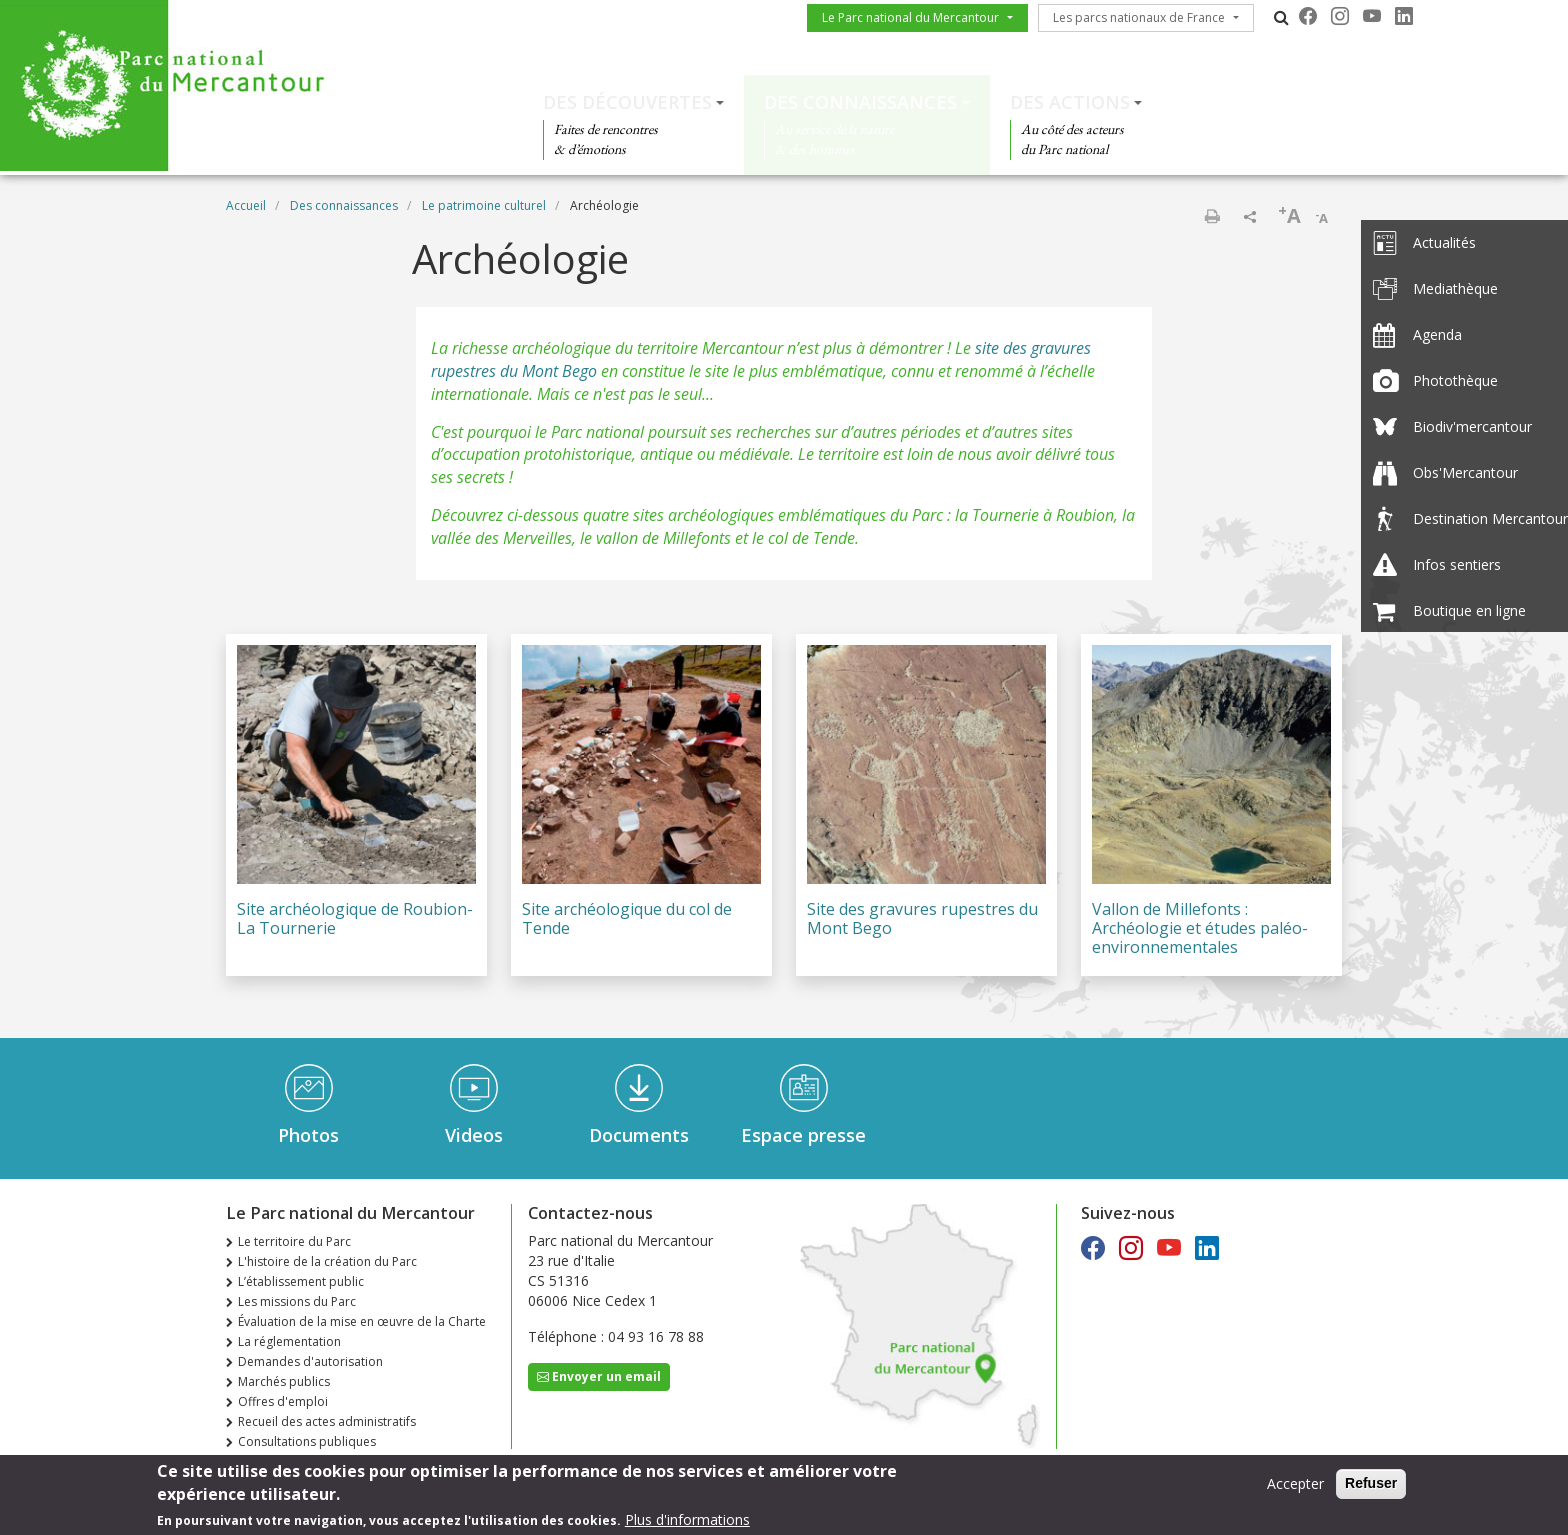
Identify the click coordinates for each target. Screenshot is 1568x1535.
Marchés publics (284, 1381)
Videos (474, 1135)
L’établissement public (301, 1281)
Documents (639, 1135)
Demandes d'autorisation (310, 1361)
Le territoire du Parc (294, 1241)
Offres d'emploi (283, 1401)
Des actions (1070, 102)
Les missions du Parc (297, 1301)
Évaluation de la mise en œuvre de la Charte (362, 1321)
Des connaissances (860, 102)
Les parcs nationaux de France (1139, 17)
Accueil (246, 205)
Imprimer (1212, 216)
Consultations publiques (307, 1441)
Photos (308, 1135)
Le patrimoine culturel (484, 205)
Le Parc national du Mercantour (910, 17)
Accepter (1295, 1488)
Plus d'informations (687, 1523)
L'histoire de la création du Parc (327, 1261)
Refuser (1371, 1488)
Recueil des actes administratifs (327, 1421)
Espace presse (803, 1135)
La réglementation (289, 1341)
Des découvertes (627, 102)
